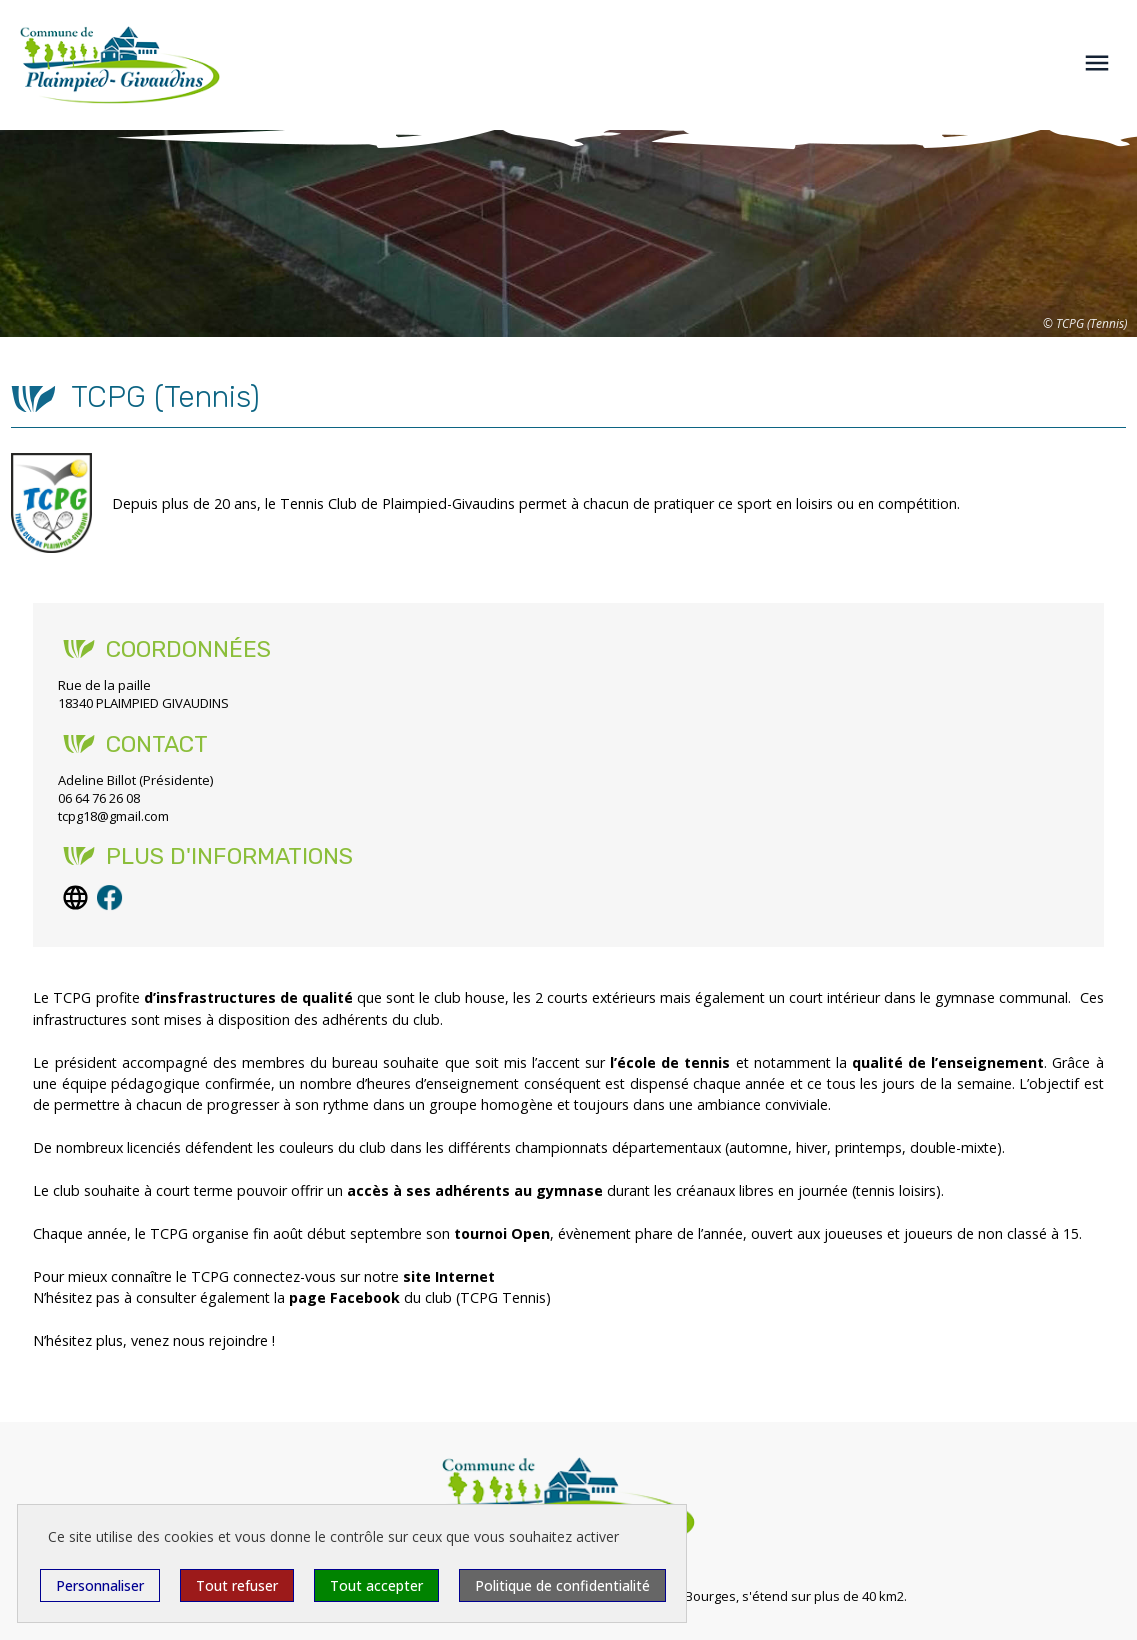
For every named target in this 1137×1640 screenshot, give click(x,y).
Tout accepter (376, 1585)
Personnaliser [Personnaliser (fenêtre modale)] (100, 1585)
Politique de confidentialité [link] (562, 1585)
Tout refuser (237, 1585)
